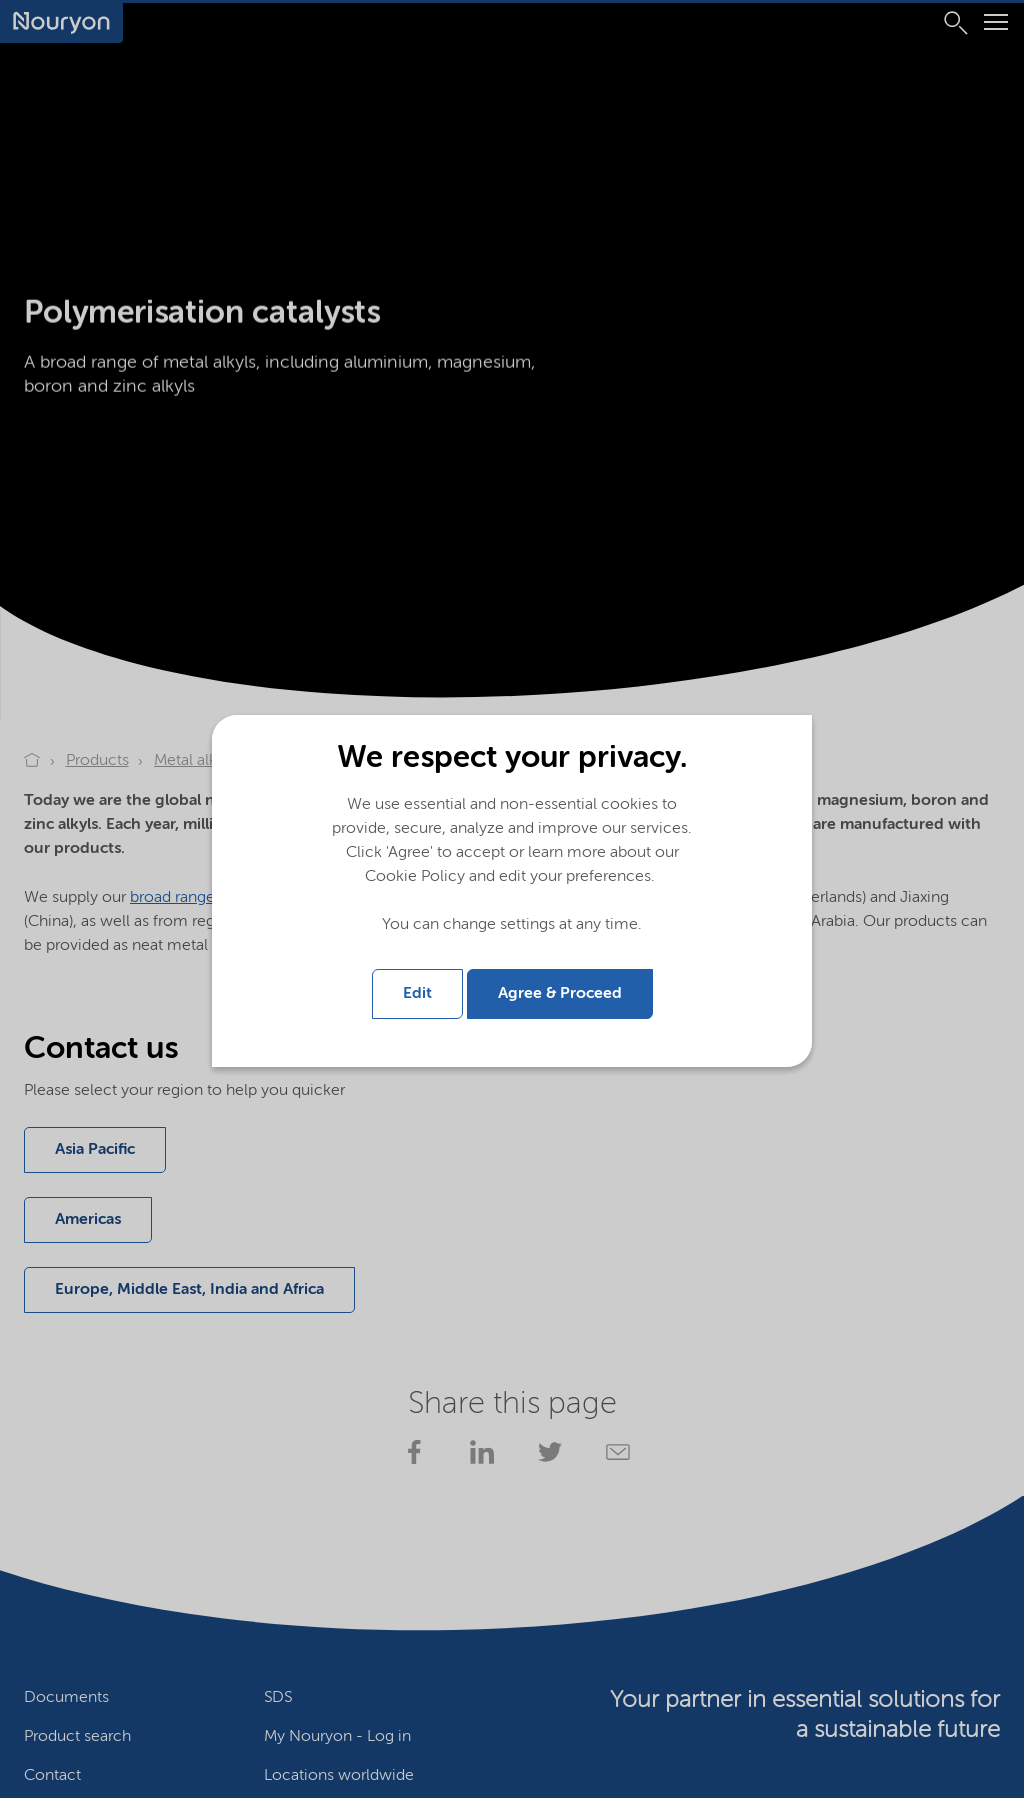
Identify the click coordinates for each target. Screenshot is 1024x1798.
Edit (417, 994)
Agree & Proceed (560, 994)
